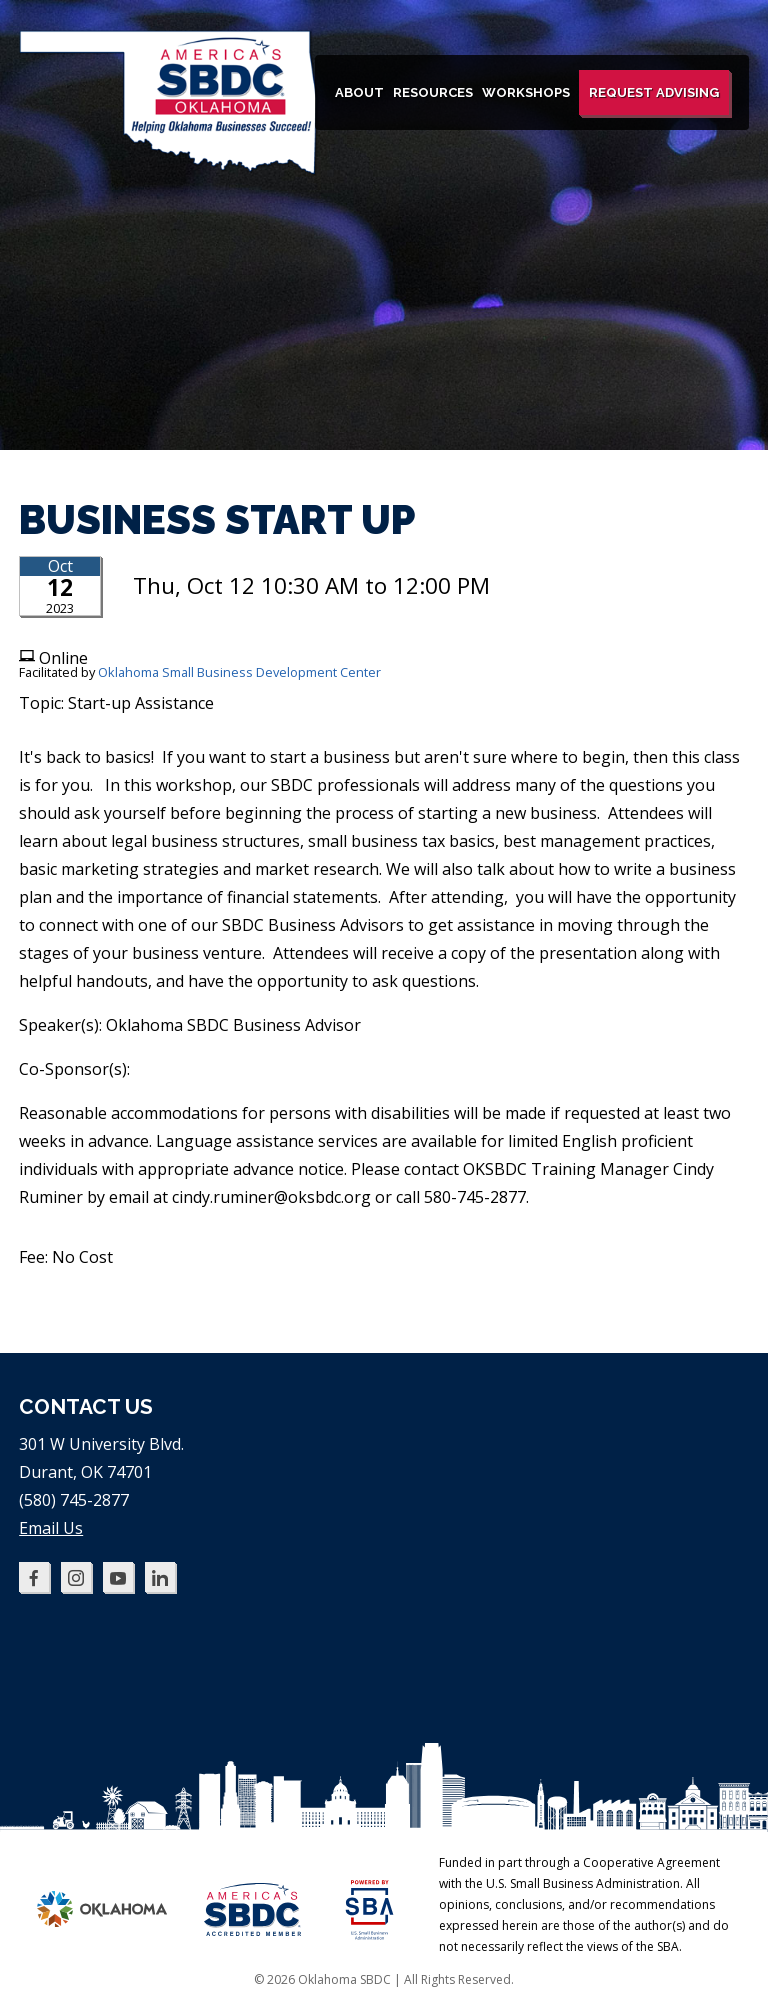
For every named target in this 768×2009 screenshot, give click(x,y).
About (359, 92)
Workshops (526, 92)
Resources (433, 92)
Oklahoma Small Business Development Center (239, 672)
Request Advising (654, 92)
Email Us (51, 1528)
